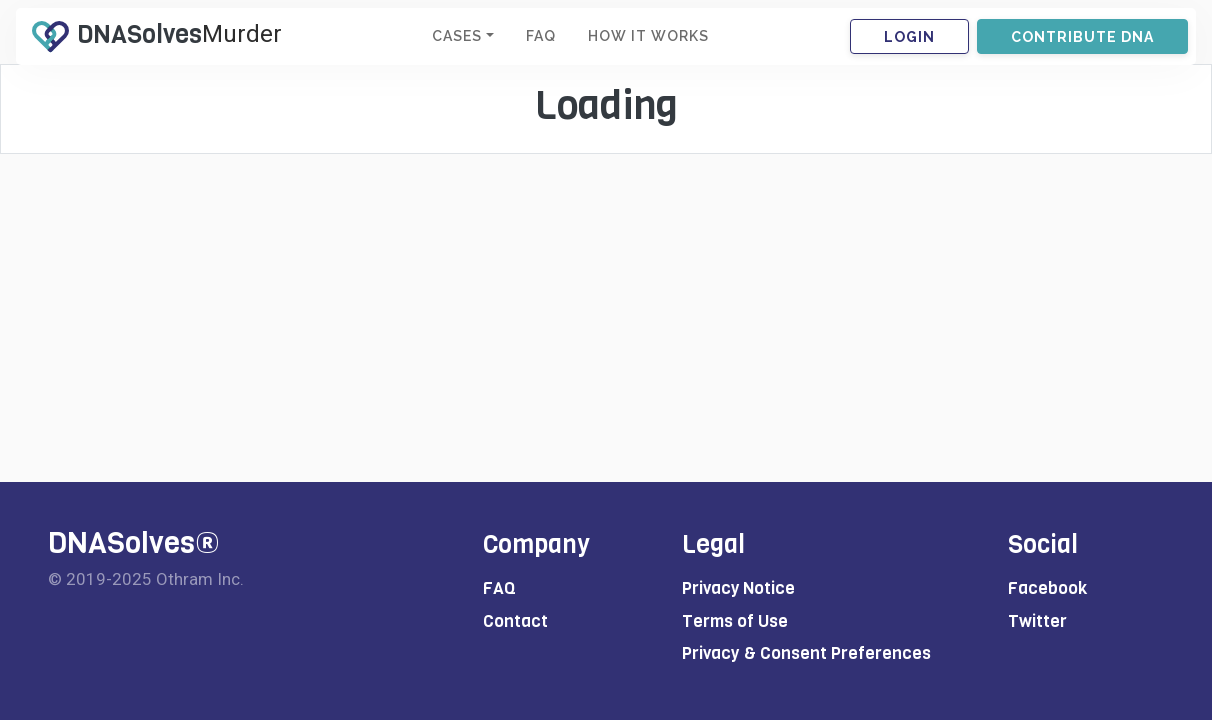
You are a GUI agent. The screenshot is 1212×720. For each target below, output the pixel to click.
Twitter (1037, 621)
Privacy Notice (738, 588)
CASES (457, 36)
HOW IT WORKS (648, 36)
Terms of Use (735, 621)
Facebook (1047, 588)
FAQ (541, 36)
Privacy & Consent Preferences (806, 653)
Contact (515, 621)
